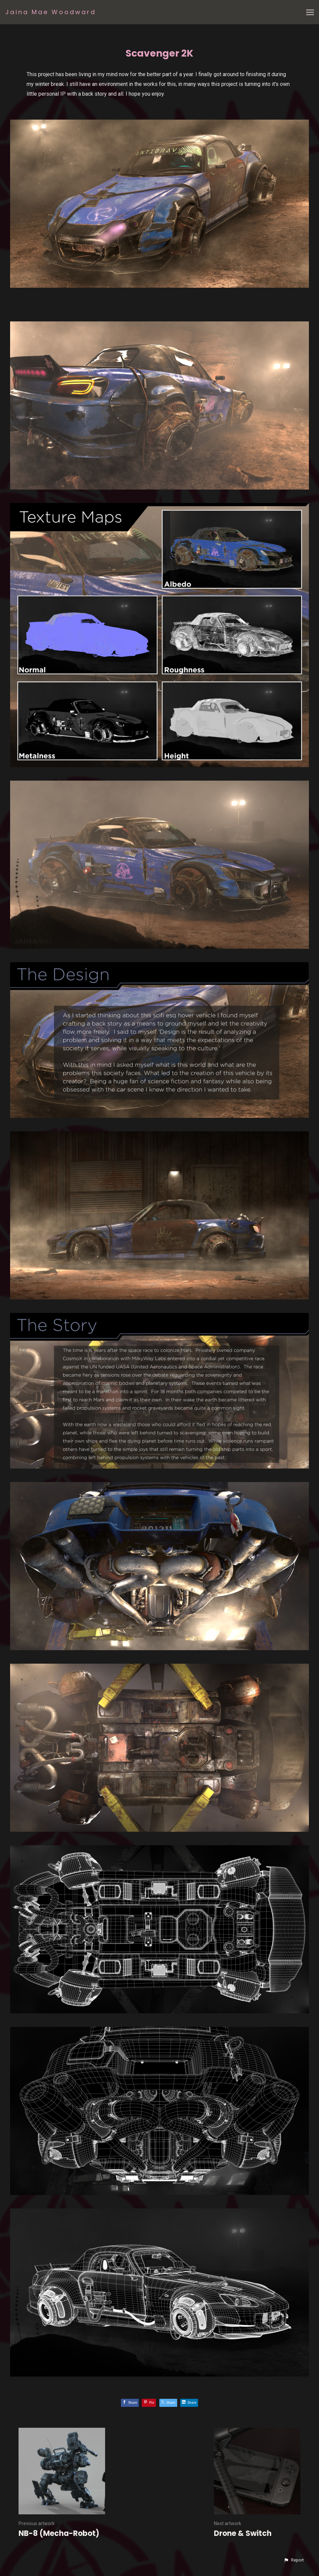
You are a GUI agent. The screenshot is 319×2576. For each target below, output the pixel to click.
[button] (294, 2560)
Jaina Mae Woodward (50, 12)
